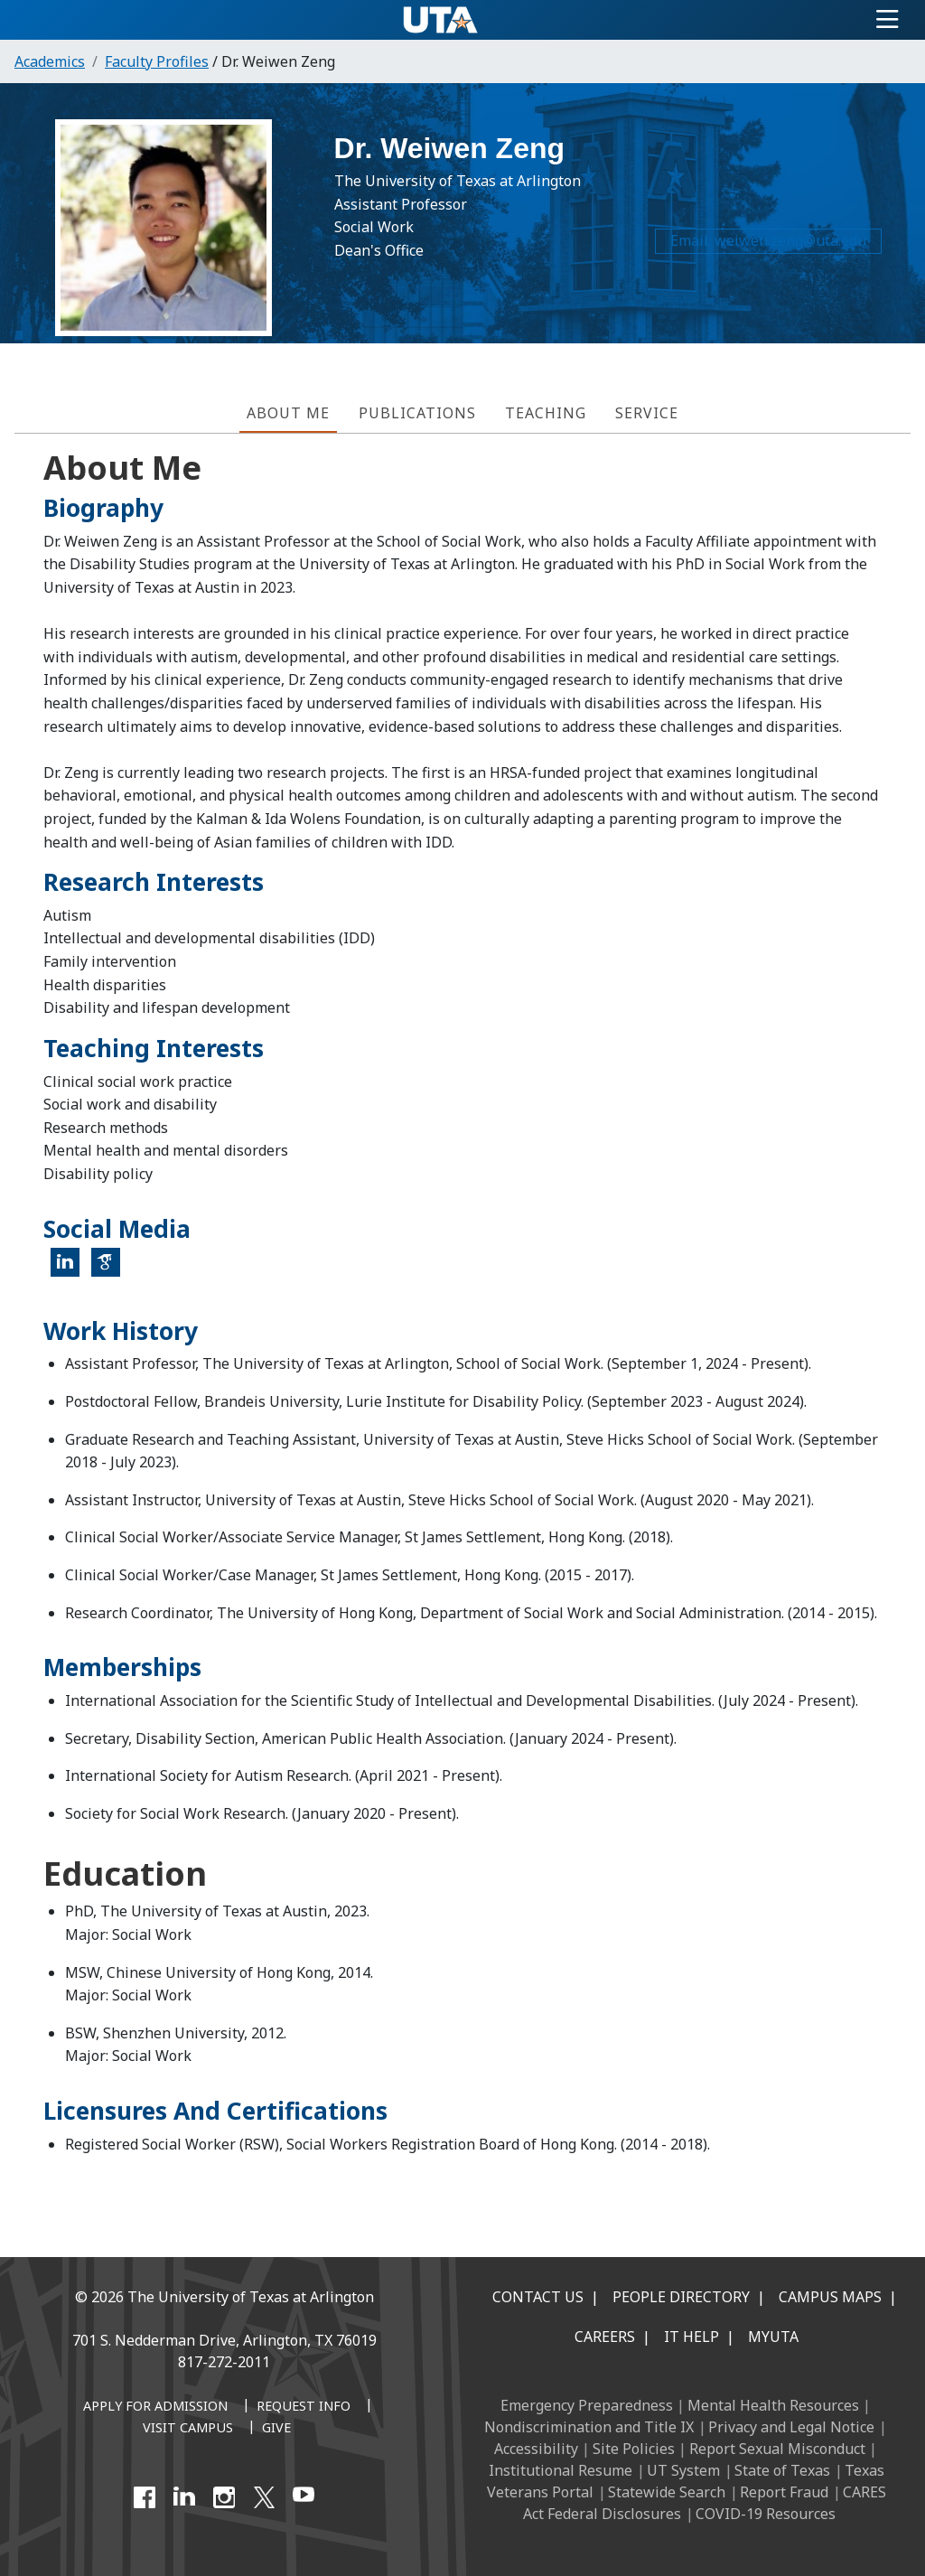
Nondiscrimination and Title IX (589, 2427)
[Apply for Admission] (155, 2407)
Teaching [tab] (545, 413)
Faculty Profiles (157, 61)
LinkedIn (71, 1269)
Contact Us (538, 2297)
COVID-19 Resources (766, 2514)
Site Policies (634, 2449)
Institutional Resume (560, 2470)
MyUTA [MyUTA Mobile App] (773, 2337)
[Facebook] (144, 2497)
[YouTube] (303, 2497)
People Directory (681, 2297)
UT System (683, 2470)
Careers (605, 2337)
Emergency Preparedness (586, 2405)
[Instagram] (224, 2497)
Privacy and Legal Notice (791, 2427)
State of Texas (782, 2470)
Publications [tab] (417, 413)
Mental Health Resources (773, 2405)
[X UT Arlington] (264, 2497)
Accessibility (536, 2449)
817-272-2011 (224, 2362)
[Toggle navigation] (887, 20)
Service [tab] (646, 413)
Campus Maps (830, 2297)
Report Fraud (784, 2492)
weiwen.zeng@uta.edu (785, 248)
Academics (49, 61)
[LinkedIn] (184, 2497)
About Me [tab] (288, 413)
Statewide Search (666, 2492)
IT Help (691, 2337)
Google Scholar (111, 1269)
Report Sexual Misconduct (777, 2449)
